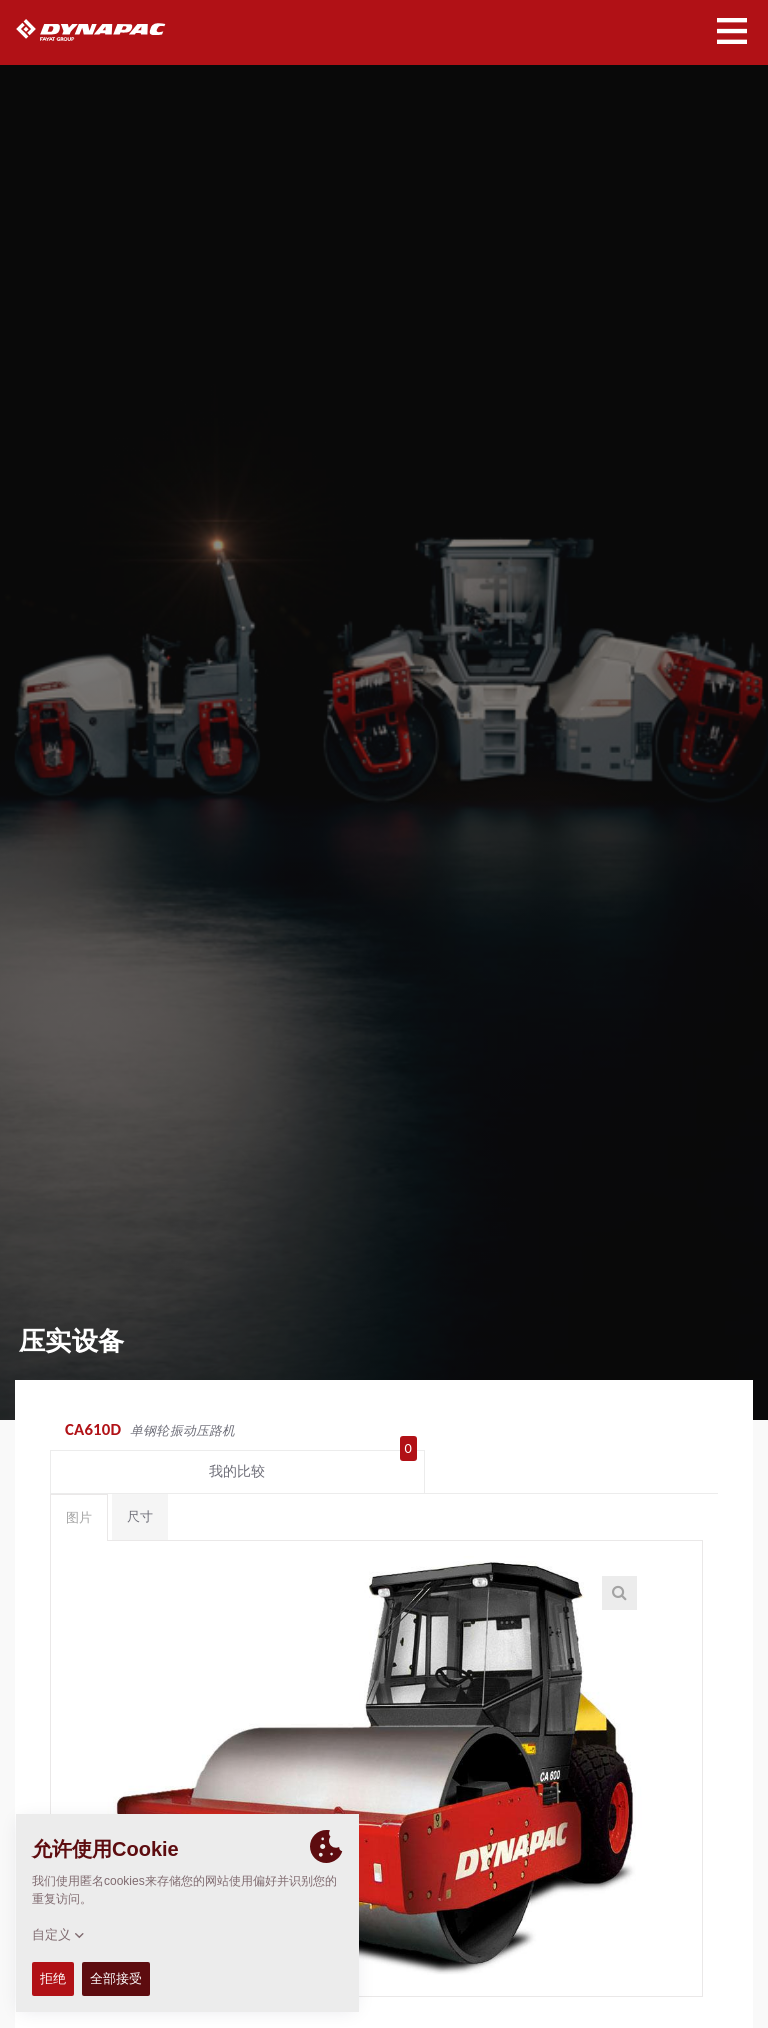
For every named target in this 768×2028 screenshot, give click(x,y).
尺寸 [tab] (140, 1481)
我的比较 (644, 1432)
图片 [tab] (79, 1482)
